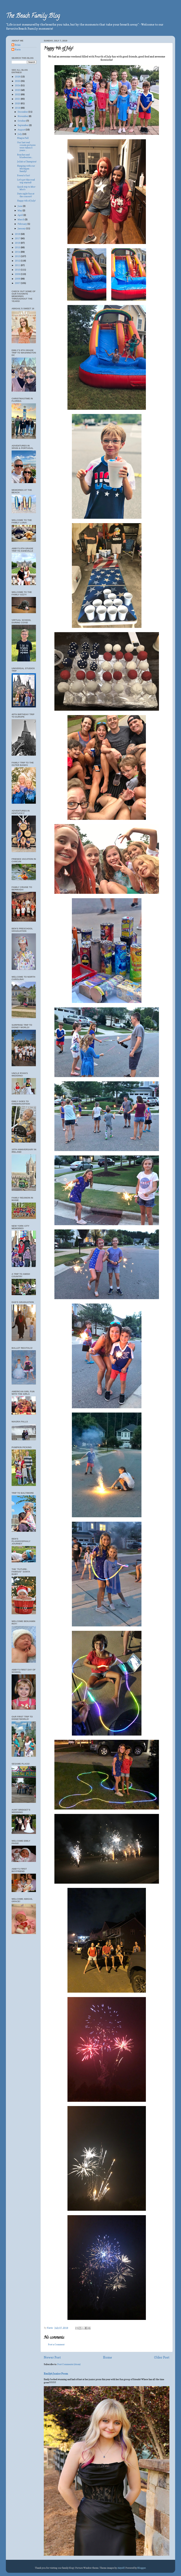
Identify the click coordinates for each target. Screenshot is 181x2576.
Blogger (141, 2568)
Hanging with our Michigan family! (26, 168)
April (20, 215)
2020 (18, 103)
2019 (18, 108)
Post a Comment (56, 2344)
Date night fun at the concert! (25, 195)
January (22, 228)
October (22, 120)
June (20, 206)
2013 (18, 256)
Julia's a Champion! (26, 161)
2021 (18, 99)
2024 (18, 85)
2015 (18, 247)
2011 (18, 265)
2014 (18, 252)
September (23, 125)
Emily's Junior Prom (56, 2373)
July (20, 134)
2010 (18, 269)
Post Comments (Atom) (69, 2364)
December (23, 111)
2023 (18, 90)
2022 (18, 94)
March (21, 219)
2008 (18, 278)
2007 (18, 283)
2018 (18, 234)
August (22, 129)
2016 (18, 243)
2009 (18, 274)
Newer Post (52, 2357)
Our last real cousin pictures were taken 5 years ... (26, 146)
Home (107, 2357)
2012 (18, 260)
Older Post (161, 2357)
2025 (18, 81)
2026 (18, 76)
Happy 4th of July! (26, 200)
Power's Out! (23, 175)
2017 (18, 238)
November (23, 116)
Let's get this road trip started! (26, 181)
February (22, 224)
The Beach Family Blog (33, 16)
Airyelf (120, 2568)
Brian (17, 45)
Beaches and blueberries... (25, 156)
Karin (18, 49)
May (20, 210)
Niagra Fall (23, 138)
